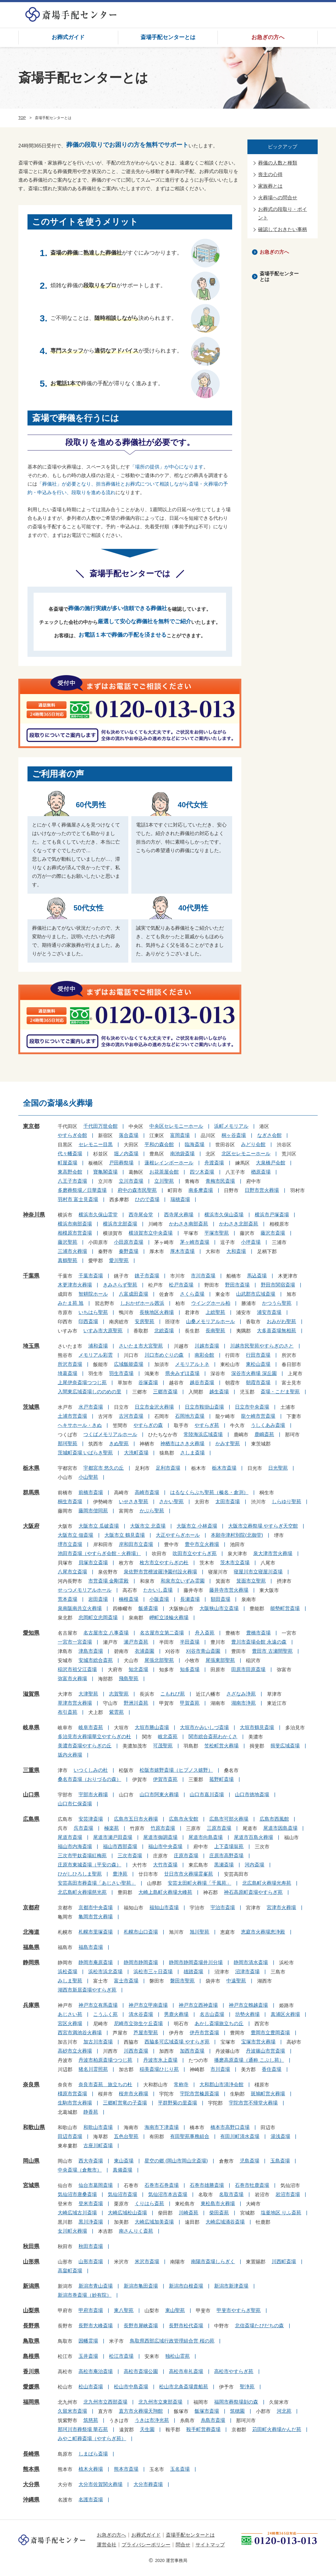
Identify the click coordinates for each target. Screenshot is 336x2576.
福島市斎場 (91, 1947)
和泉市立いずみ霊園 (183, 1580)
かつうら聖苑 (276, 1303)
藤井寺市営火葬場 (228, 1590)
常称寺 (181, 2084)
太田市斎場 (227, 1501)
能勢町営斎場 (285, 1608)
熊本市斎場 (126, 2469)
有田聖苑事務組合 (189, 2136)
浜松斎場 (67, 1971)
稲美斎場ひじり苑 (159, 2069)
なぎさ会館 (269, 1135)
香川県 (31, 2371)
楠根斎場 (128, 1599)
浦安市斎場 (269, 1312)
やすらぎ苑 (207, 1425)
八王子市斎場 (72, 1181)
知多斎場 (189, 1669)
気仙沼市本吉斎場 (167, 2194)
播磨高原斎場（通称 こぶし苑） (249, 2060)
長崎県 (31, 2454)
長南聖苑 (215, 1330)
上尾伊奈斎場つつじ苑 (82, 1382)
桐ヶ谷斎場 (233, 1135)
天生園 (147, 2429)
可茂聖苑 (163, 1745)
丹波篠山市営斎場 (265, 2050)
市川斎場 (220, 2069)
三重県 (31, 1770)
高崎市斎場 (147, 1492)
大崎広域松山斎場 (127, 2212)
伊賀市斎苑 (165, 1779)
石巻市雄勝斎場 (207, 2185)
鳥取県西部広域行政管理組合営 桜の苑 (172, 2340)
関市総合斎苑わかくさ (212, 1736)
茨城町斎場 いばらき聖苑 (85, 1452)
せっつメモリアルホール (84, 1590)
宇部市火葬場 (93, 1794)
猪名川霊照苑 (93, 2069)
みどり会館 (253, 1144)
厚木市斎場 (182, 1251)
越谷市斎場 (202, 1382)
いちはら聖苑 (93, 1312)
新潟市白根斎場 (186, 2285)
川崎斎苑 (188, 2212)
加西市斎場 (192, 2050)
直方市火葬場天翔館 (141, 2411)
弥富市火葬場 (72, 1678)
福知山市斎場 (164, 1907)
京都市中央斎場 (96, 1907)
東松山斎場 (258, 1364)
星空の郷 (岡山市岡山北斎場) (176, 2160)
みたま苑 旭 (70, 1303)
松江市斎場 (121, 2356)
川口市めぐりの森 (164, 1355)
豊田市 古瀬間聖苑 (272, 1651)
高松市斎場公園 (141, 2371)
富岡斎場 (180, 1135)
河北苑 (284, 2411)
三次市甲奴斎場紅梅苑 (82, 1855)
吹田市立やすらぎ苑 (195, 1553)
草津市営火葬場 (75, 1703)
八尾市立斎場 (72, 1571)
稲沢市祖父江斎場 (77, 1669)
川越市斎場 (207, 1345)
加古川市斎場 (98, 2041)
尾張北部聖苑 (159, 1660)
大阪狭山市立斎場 (219, 1608)
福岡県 (31, 2402)
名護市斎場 (91, 2499)
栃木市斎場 (224, 1468)
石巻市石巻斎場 (161, 2185)
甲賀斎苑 (189, 1703)
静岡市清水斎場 (251, 1962)
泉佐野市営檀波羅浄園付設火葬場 (160, 1571)
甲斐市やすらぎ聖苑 (239, 2310)
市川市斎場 (203, 1275)
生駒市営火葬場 (75, 2102)
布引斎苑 (67, 1712)
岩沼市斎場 (288, 2194)
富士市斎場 (126, 1980)
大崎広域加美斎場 (154, 2221)
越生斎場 (219, 1391)
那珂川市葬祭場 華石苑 (83, 2429)
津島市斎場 (91, 1651)
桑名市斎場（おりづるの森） (89, 1779)
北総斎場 (164, 1330)
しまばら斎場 (93, 2453)
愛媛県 (31, 2387)
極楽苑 (111, 1828)
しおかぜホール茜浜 (142, 1303)
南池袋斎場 (182, 1153)
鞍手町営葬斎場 (203, 2429)
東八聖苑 (123, 2310)
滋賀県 (31, 1694)
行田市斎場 (258, 1355)
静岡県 (31, 1962)
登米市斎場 (91, 2203)
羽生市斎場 (121, 1373)
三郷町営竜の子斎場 (125, 2102)
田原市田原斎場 (248, 1669)
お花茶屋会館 (164, 1171)
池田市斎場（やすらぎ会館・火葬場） (99, 1553)
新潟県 (31, 2286)
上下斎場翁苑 (228, 1846)
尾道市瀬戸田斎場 (112, 1837)
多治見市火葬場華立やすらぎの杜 (94, 1736)
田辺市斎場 (70, 2136)
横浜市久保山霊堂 (98, 1214)
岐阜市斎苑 (91, 1727)
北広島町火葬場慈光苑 (82, 1892)
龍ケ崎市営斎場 (258, 1416)
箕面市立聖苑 (251, 1580)
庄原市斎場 (186, 1855)
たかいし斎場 (158, 1590)
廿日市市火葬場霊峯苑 (188, 1873)
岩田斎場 (98, 1599)
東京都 (31, 1126)
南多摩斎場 (200, 1190)
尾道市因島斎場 (280, 1828)
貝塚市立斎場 (93, 1562)
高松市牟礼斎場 (186, 2371)
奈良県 (31, 2085)
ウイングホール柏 (210, 1303)
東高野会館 (70, 1171)
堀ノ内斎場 (126, 1153)
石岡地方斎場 (189, 1416)
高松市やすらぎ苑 (233, 2371)
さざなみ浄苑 (241, 1693)
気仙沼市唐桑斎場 (77, 2194)
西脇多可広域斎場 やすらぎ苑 (176, 2041)
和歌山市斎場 (98, 2127)
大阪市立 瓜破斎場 (99, 1526)
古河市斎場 (131, 1416)
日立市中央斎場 (252, 1406)
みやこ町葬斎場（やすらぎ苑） (92, 2438)
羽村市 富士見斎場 (78, 1199)
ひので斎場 (147, 1199)
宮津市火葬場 (281, 1907)
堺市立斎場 (70, 1544)
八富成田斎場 (133, 1294)
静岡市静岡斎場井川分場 (196, 1962)
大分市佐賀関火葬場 (100, 2484)
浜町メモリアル (231, 1126)
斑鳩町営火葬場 (268, 2093)
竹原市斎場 (163, 1828)
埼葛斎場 (67, 1373)
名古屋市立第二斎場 (162, 1632)
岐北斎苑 (167, 1736)
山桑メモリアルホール (210, 1321)
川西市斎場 (136, 2050)
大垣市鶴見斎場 (257, 1727)
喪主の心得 (270, 174)
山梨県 (31, 2310)
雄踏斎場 (193, 1971)
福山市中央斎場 (165, 1846)
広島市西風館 (274, 1819)
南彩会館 (204, 1355)
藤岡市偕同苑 (93, 1510)
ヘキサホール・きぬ (80, 1425)
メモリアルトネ (192, 1364)
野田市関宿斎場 (278, 1284)
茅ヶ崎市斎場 (194, 1242)
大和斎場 (236, 1251)
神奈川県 (34, 1215)
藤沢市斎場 (273, 1233)
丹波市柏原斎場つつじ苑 (105, 2060)
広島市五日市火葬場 (136, 1819)
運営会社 (106, 2544)
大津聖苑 (88, 1693)
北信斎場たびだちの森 (259, 2325)
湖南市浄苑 (243, 1703)
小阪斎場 (159, 1599)
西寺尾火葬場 (178, 1214)
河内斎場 (254, 1864)
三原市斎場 (219, 1828)
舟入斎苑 (204, 1632)
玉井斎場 (88, 2356)
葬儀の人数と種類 (277, 162)
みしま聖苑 (70, 1980)
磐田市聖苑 (182, 1980)
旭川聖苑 (199, 1931)
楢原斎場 (261, 1171)
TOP (22, 118)
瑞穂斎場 (180, 1199)
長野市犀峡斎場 (141, 2325)
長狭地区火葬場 (157, 1312)
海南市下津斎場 (161, 2127)
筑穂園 (237, 2411)
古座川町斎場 (98, 2145)
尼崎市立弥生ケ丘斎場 (138, 2023)
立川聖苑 (164, 1181)
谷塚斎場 (148, 1382)
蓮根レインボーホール (168, 1162)
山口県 (31, 1795)
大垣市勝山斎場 (152, 1727)
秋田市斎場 (91, 2246)
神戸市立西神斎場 (198, 2005)
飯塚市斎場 (207, 2411)
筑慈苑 (90, 2420)
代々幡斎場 (70, 1153)
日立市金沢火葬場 (154, 1406)
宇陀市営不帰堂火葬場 (253, 2102)
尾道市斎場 (70, 1837)
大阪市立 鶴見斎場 (124, 1535)
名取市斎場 (231, 2194)
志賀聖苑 (119, 1693)
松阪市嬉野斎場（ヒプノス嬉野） (176, 1770)
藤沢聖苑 (67, 1242)
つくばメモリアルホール (110, 1434)
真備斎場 (122, 2170)
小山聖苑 (88, 1477)
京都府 (31, 1908)
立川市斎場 (131, 1181)
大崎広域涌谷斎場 (225, 2221)
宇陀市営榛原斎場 (199, 2093)
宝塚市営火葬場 (258, 2041)
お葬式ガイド (68, 37)
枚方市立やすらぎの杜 (164, 1562)
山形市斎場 (91, 2261)
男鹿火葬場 (176, 2014)
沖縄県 (31, 2500)
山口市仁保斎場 (75, 1803)
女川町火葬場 (72, 2231)
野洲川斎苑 (136, 1703)
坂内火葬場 (70, 1754)
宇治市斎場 (222, 1907)
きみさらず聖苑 (120, 1284)
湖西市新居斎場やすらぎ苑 (87, 1989)
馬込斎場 (257, 1275)
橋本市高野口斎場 (230, 2127)
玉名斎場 (180, 2469)
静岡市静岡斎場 (141, 1962)
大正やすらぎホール (178, 1535)
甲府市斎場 (91, 2310)
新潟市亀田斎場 (141, 2285)
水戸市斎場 (91, 1406)
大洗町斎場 (136, 1452)
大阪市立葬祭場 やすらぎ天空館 (263, 1526)
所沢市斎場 (70, 1364)
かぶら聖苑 (152, 1510)
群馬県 (31, 1492)
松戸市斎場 (181, 1284)
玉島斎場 (280, 2160)
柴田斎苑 (219, 2212)
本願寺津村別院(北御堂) (237, 1535)
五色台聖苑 (126, 2136)
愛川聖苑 (119, 1260)
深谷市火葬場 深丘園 (253, 1373)
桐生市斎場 (70, 1501)
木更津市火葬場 (75, 1284)
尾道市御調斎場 (160, 1837)
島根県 (31, 2356)
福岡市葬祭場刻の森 (236, 2401)
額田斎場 (220, 1599)
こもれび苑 (172, 1693)
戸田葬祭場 (121, 1162)
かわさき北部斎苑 (238, 1223)
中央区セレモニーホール (176, 1126)
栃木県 (31, 1468)
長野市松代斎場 (186, 2325)
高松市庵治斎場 (96, 2371)
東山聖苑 (175, 2310)
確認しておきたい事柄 (282, 229)
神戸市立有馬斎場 (98, 2005)
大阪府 (31, 1526)
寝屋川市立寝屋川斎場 (258, 1571)
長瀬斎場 (190, 1599)
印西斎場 (88, 1321)
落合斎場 (128, 1135)
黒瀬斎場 (224, 1864)
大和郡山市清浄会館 (221, 2084)
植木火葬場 (91, 2469)
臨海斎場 (194, 1144)
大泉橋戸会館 (270, 1162)
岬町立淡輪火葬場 (168, 1617)
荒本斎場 (67, 1599)
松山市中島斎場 (131, 2386)
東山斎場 (123, 2160)
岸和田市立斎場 (136, 1544)
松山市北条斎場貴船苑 (183, 2386)
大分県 (31, 2484)
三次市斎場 (130, 1855)
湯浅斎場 (280, 2136)
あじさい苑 (70, 2014)
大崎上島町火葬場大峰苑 (165, 1892)
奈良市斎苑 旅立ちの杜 (105, 2084)
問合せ (183, 2544)
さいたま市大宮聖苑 (141, 1345)
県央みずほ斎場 (182, 1373)
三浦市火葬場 (72, 1251)
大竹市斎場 (165, 1864)
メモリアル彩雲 (96, 1355)
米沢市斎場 (147, 2261)
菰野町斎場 (221, 1779)
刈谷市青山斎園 (203, 1651)
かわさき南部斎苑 (188, 1223)
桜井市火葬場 (133, 2093)
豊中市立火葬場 (202, 1544)
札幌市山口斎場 (141, 1931)
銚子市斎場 (147, 1275)
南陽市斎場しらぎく (213, 2261)
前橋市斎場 (91, 1492)
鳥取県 (31, 2341)
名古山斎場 (212, 2014)
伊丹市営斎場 (204, 2032)
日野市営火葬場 (262, 1190)
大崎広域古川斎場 (77, 2212)
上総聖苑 (215, 1312)
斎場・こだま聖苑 (280, 1391)
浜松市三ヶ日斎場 (153, 1971)
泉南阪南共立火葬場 (80, 1608)
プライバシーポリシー (146, 2544)
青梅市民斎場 (220, 1181)
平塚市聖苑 (216, 1233)
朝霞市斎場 (258, 1382)
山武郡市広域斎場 (255, 1294)
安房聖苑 (144, 1321)
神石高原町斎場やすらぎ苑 (253, 1892)
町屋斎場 (67, 1162)
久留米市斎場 (72, 2411)
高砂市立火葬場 (75, 2050)
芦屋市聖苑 (145, 2032)
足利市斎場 (168, 1468)
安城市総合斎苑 (96, 1660)
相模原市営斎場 (75, 1233)
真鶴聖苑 (67, 1260)
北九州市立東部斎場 (160, 2401)
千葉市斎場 (91, 1275)
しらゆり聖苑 (286, 1501)
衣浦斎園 (144, 1651)
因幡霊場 (88, 2340)
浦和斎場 (98, 1345)
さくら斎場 (192, 1294)
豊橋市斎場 (258, 1632)
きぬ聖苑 (119, 1443)
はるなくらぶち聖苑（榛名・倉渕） (209, 1492)
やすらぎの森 (148, 1425)
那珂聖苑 (67, 1443)
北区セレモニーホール (245, 1153)
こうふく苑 (105, 2014)
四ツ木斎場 (202, 1171)
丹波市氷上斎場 (160, 2060)
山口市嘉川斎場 (207, 1794)
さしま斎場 (192, 1452)
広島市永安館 (183, 1819)
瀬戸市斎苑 (136, 1641)
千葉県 (31, 1276)
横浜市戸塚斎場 (272, 1214)
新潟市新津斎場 (231, 2285)
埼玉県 (31, 1346)
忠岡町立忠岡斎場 (98, 1617)
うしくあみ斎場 (268, 1425)
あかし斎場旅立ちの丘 (219, 2023)
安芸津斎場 (91, 1819)
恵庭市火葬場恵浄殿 (263, 1931)
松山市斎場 (91, 2386)
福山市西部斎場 (120, 1846)
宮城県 (31, 2185)
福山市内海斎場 (75, 1846)
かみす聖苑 (227, 1443)
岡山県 (31, 2161)
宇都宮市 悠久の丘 (103, 1468)
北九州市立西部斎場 (105, 2401)
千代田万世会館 (100, 1126)
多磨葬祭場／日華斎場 (82, 1190)
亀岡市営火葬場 (96, 1916)
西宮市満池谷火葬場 (80, 2032)
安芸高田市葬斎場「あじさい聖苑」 (97, 1883)
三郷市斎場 (165, 1391)
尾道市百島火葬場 (253, 1837)
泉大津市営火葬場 (272, 1553)
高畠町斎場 (70, 2270)
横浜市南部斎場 (75, 1223)
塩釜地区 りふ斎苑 (281, 2212)
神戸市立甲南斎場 (148, 2005)
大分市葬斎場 (148, 2484)
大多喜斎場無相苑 (276, 1330)
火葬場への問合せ (277, 197)
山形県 (31, 2262)
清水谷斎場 (141, 2014)
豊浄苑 (120, 1873)
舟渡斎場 (214, 1162)
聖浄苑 (247, 2386)
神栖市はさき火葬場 (182, 1443)
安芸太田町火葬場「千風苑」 (199, 1883)
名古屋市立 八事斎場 (106, 1632)
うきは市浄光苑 (152, 2420)
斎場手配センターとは (168, 37)
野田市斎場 (237, 1284)
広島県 (31, 1819)
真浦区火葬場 (285, 2014)
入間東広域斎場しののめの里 (89, 1391)
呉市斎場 (83, 1828)
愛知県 (31, 1633)
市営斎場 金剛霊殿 (108, 1580)
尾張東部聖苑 (220, 1660)
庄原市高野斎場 (226, 1855)
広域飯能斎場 (128, 1364)
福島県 (31, 1947)
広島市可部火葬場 (228, 1819)
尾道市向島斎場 (205, 1837)
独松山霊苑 (177, 2356)
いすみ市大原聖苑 (102, 1330)
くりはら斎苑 (149, 2203)
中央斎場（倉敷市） (80, 2170)
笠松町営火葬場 (221, 1745)
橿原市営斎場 (72, 2093)
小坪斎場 (251, 1242)
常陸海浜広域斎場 (203, 1434)
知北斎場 (138, 1669)
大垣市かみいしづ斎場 (204, 1727)
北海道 (31, 1932)
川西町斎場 (284, 2261)
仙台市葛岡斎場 (96, 2185)
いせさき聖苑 (133, 1501)
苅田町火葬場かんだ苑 (276, 2429)
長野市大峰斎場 (96, 2325)
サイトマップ (210, 2544)
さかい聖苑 (171, 1501)
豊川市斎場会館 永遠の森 (258, 1641)
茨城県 (31, 1407)
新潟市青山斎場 (96, 2285)
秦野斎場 (128, 1251)
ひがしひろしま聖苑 (80, 1873)
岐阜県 (31, 1727)
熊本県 (31, 2469)
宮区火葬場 (70, 2023)
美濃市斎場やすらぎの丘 (84, 1745)
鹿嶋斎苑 (264, 1434)
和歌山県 (34, 2127)
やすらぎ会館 (72, 1135)
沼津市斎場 (247, 1971)
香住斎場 (271, 2069)
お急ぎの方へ (267, 37)
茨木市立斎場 (235, 1562)
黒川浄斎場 (91, 2221)
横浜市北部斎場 (120, 1223)
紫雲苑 (116, 1712)
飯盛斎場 (148, 1608)
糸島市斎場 (213, 2420)
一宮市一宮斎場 (75, 1641)
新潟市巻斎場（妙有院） (84, 2295)
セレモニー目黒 (96, 1144)
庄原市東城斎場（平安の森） (89, 1864)
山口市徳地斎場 (252, 1794)
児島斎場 (249, 2160)
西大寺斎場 (91, 2160)
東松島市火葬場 (218, 2203)
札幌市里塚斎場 (96, 1931)
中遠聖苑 (236, 1980)
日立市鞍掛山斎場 (204, 1406)
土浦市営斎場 (72, 1416)
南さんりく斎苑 (136, 2231)
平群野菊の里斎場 (177, 2102)
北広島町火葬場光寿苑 (266, 1883)
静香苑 (90, 2112)
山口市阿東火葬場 (159, 1794)
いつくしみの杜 (91, 1770)
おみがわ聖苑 (281, 1321)
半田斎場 (189, 1641)
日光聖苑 (278, 1468)
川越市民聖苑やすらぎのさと (262, 1345)
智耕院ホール (93, 1294)
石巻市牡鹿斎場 (252, 2185)
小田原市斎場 (128, 1242)
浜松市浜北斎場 (105, 1971)
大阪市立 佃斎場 (75, 1535)
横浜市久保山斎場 (223, 1214)
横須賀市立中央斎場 (151, 1233)
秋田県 (31, 2246)
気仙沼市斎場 (122, 2194)
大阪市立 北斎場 (148, 1526)
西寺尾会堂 (141, 1214)
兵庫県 (31, 2005)
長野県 (31, 2326)
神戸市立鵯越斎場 (248, 2005)
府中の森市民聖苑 (137, 1190)
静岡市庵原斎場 (96, 1962)
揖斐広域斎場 (285, 1745)
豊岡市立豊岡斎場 (270, 2032)
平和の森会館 (159, 1144)
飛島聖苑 (128, 1678)
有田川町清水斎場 (239, 2136)
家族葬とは (270, 186)
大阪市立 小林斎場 (197, 1526)
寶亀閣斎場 (105, 1171)
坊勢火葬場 (247, 2014)
